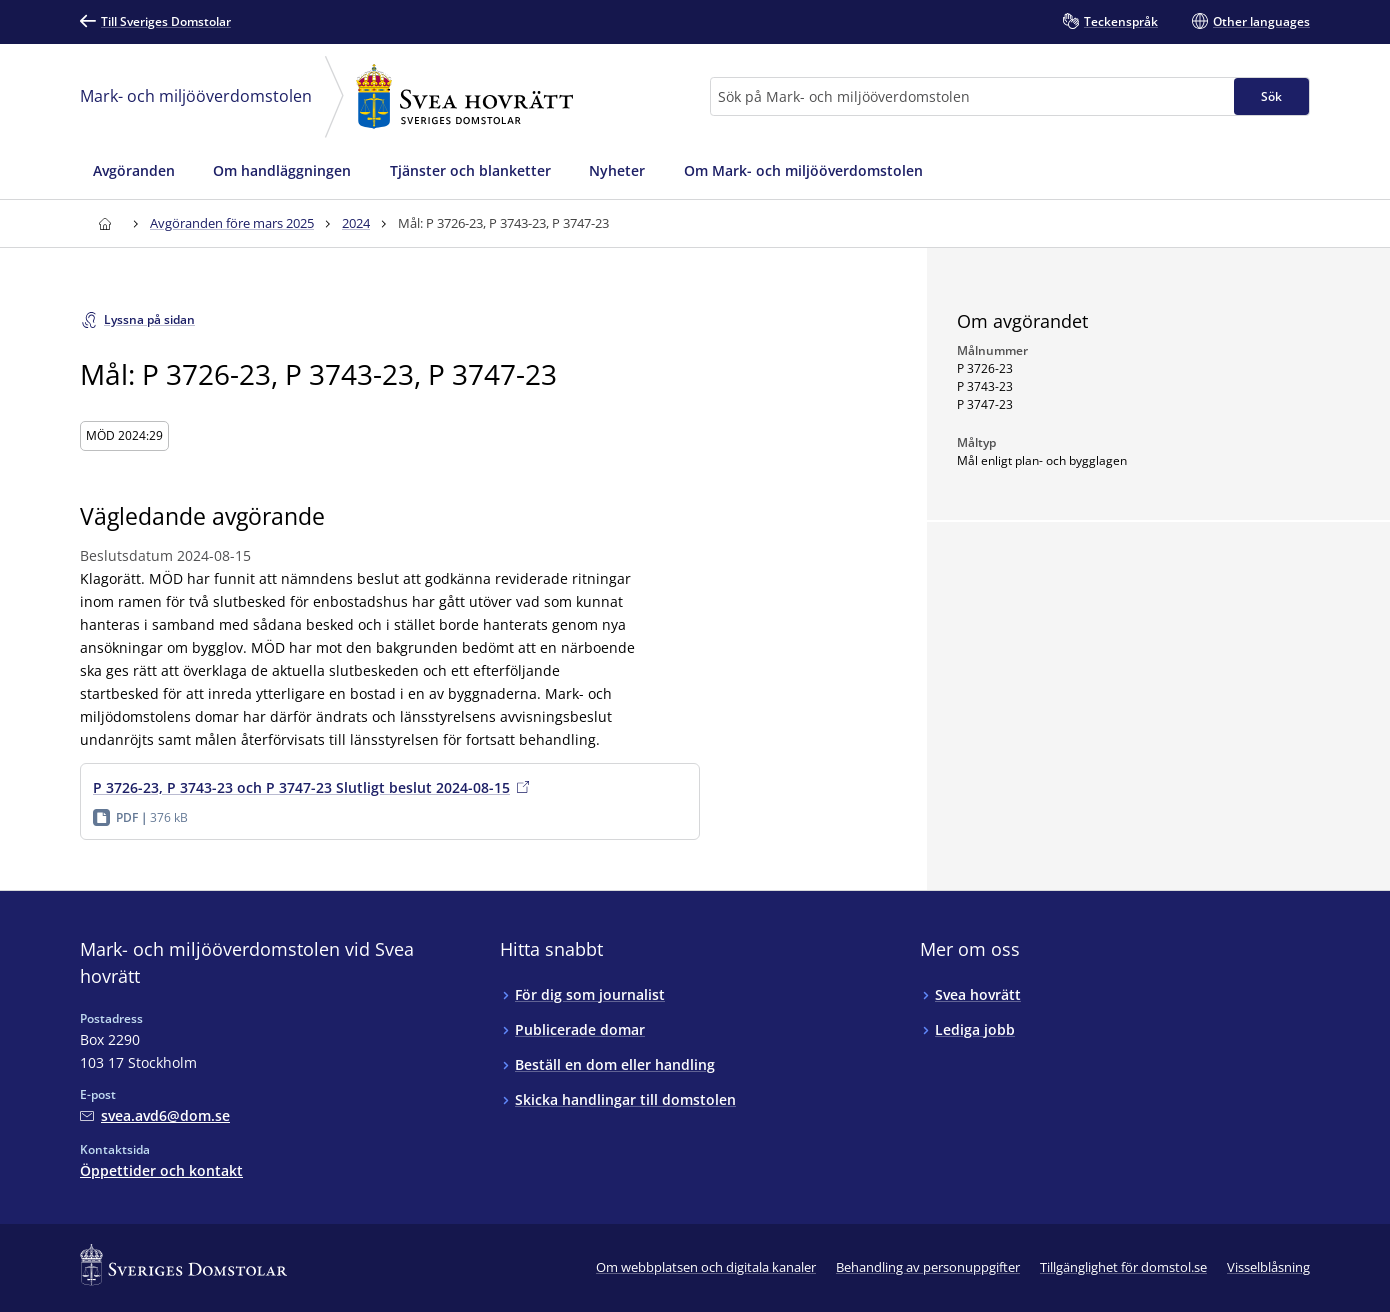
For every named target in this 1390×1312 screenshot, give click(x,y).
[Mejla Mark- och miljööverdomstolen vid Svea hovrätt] (155, 1115)
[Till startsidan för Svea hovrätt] (104, 223)
